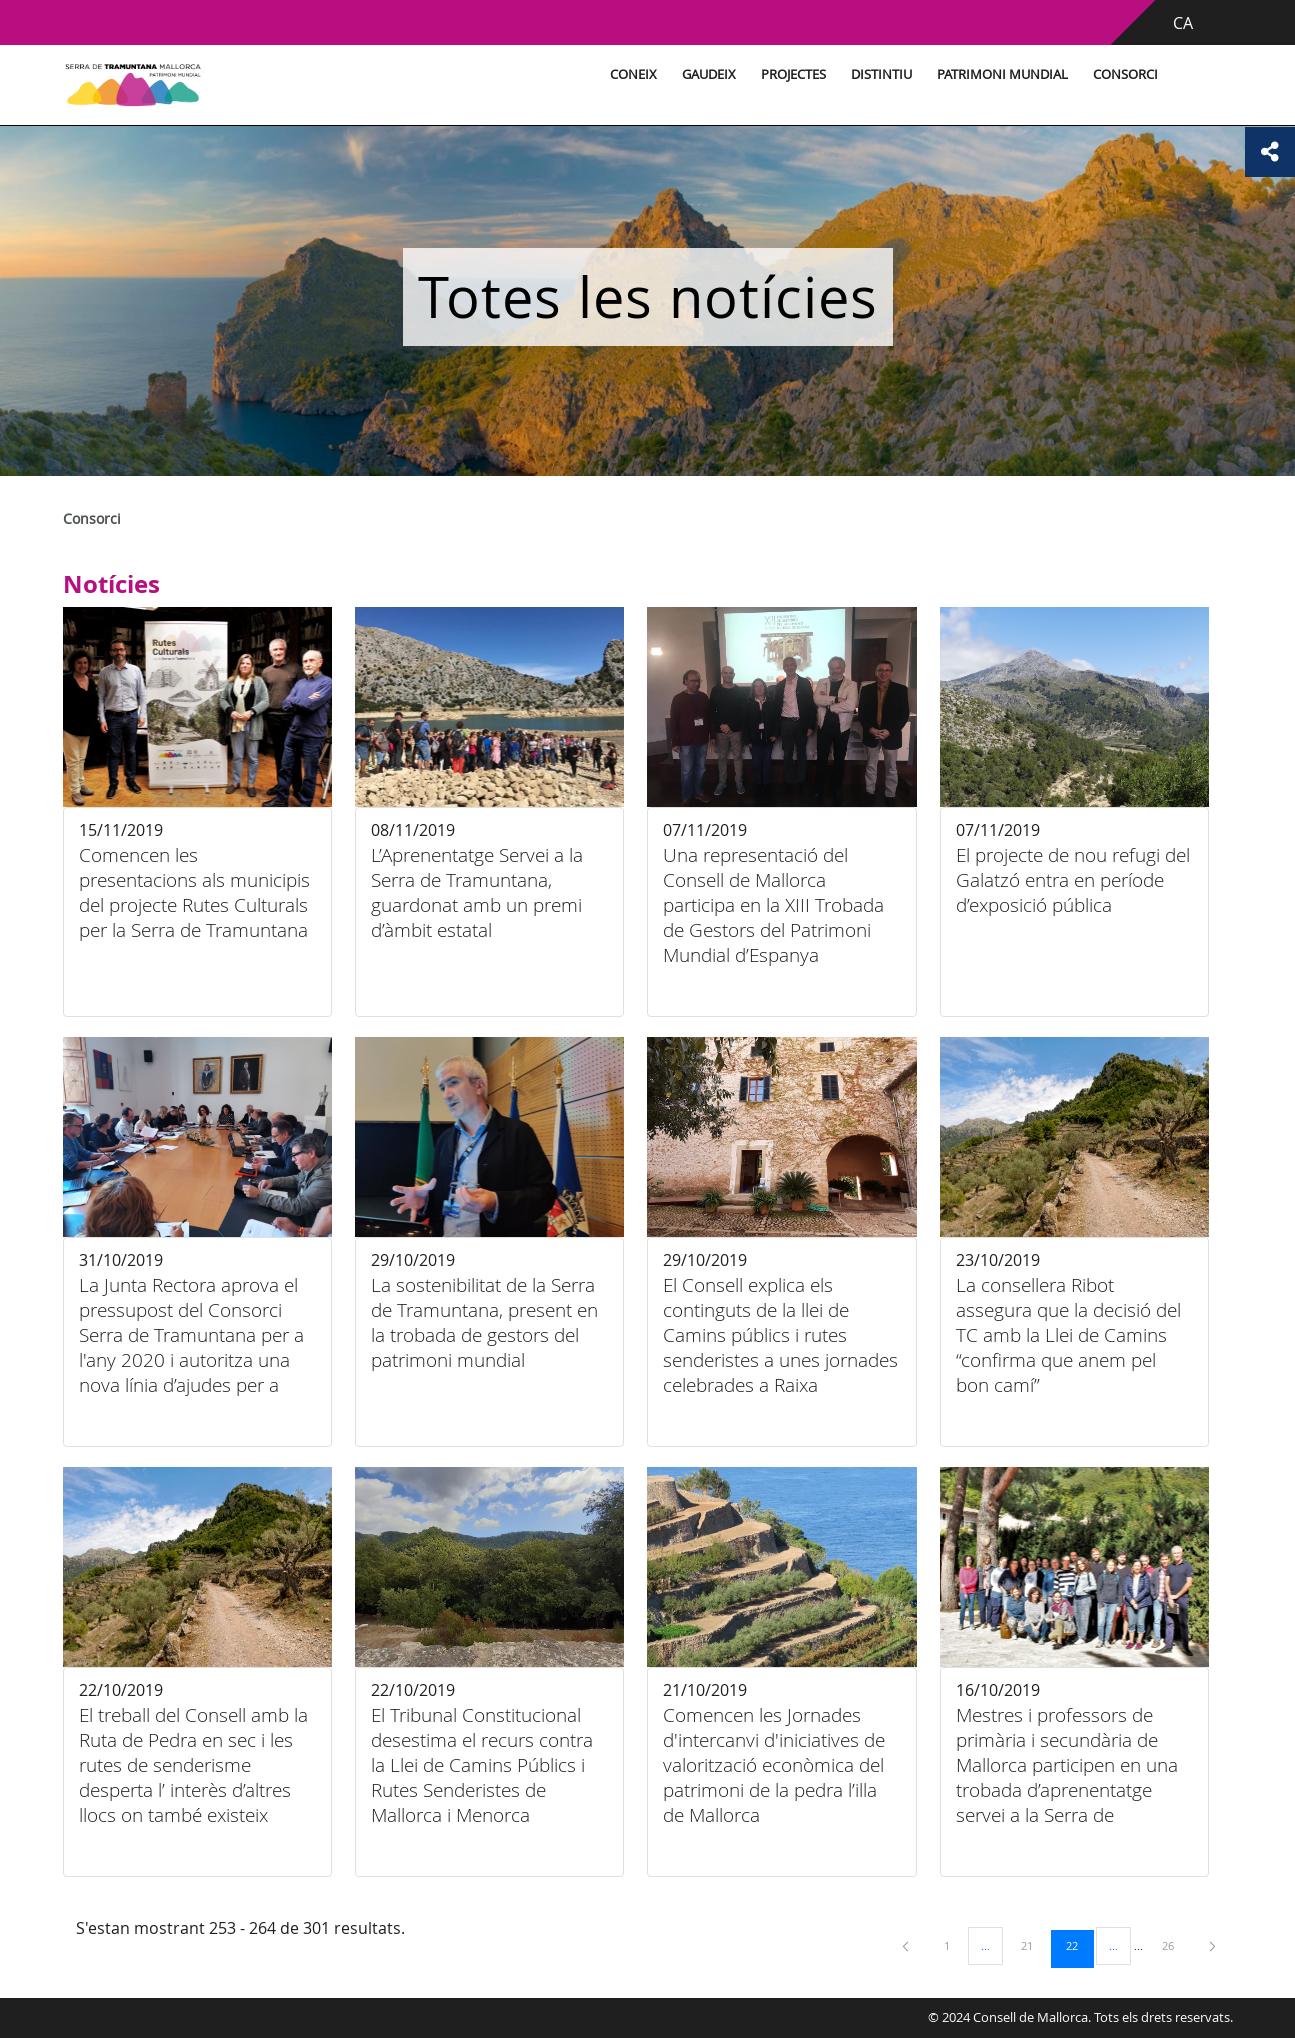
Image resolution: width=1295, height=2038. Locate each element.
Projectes (793, 74)
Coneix (633, 74)
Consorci (1125, 74)
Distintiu (881, 74)
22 (1079, 1945)
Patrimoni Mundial (1002, 74)
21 (1034, 1945)
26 (1175, 1945)
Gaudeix (709, 74)
